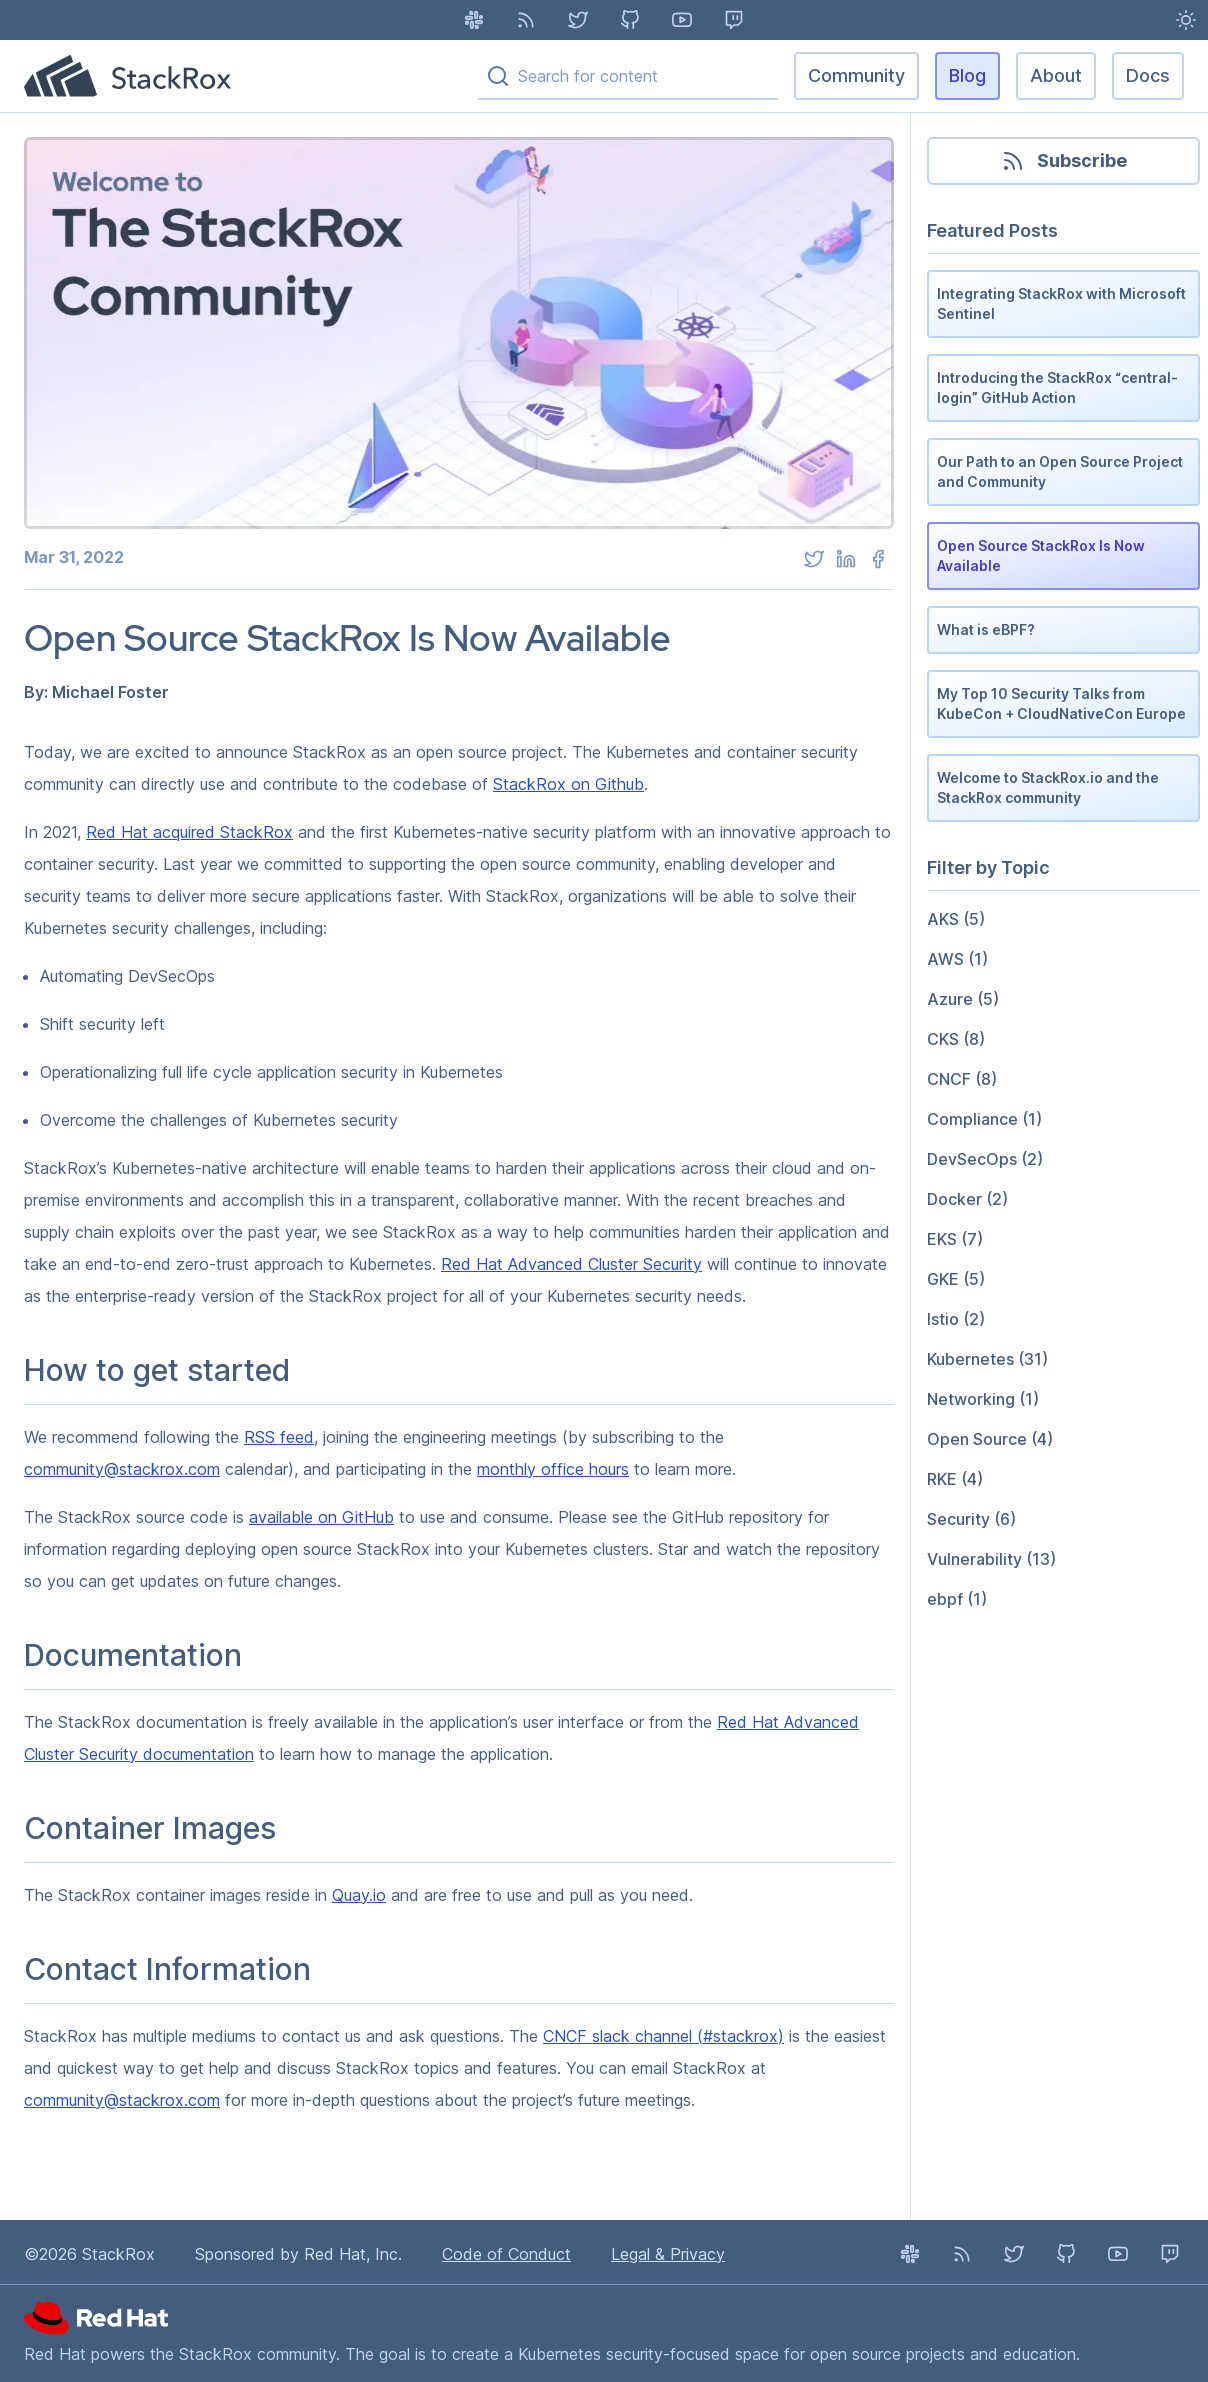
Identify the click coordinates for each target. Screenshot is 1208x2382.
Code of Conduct (506, 2254)
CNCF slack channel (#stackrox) (663, 2036)
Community (856, 75)
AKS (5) (956, 919)
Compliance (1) (984, 1119)
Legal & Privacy (668, 2254)
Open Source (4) (990, 1439)
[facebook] (878, 559)
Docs (1148, 75)
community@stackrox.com (122, 1469)
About (1056, 75)
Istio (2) (956, 1319)
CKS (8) (956, 1039)
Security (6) (971, 1519)
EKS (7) (955, 1239)
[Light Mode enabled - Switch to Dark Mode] (1186, 20)
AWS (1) (957, 959)
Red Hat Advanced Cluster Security (571, 1264)
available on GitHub (321, 1517)
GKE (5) (956, 1279)
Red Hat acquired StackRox (189, 832)
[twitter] (814, 559)
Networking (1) (983, 1399)
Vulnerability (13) (991, 1559)
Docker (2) (967, 1199)
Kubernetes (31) (987, 1359)
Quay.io (359, 1895)
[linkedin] (846, 559)
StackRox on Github (568, 784)
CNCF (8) (962, 1079)
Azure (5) (963, 999)
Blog (967, 75)
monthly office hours (553, 1469)
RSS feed (279, 1437)
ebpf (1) (957, 1599)
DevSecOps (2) (985, 1159)
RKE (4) (955, 1479)
